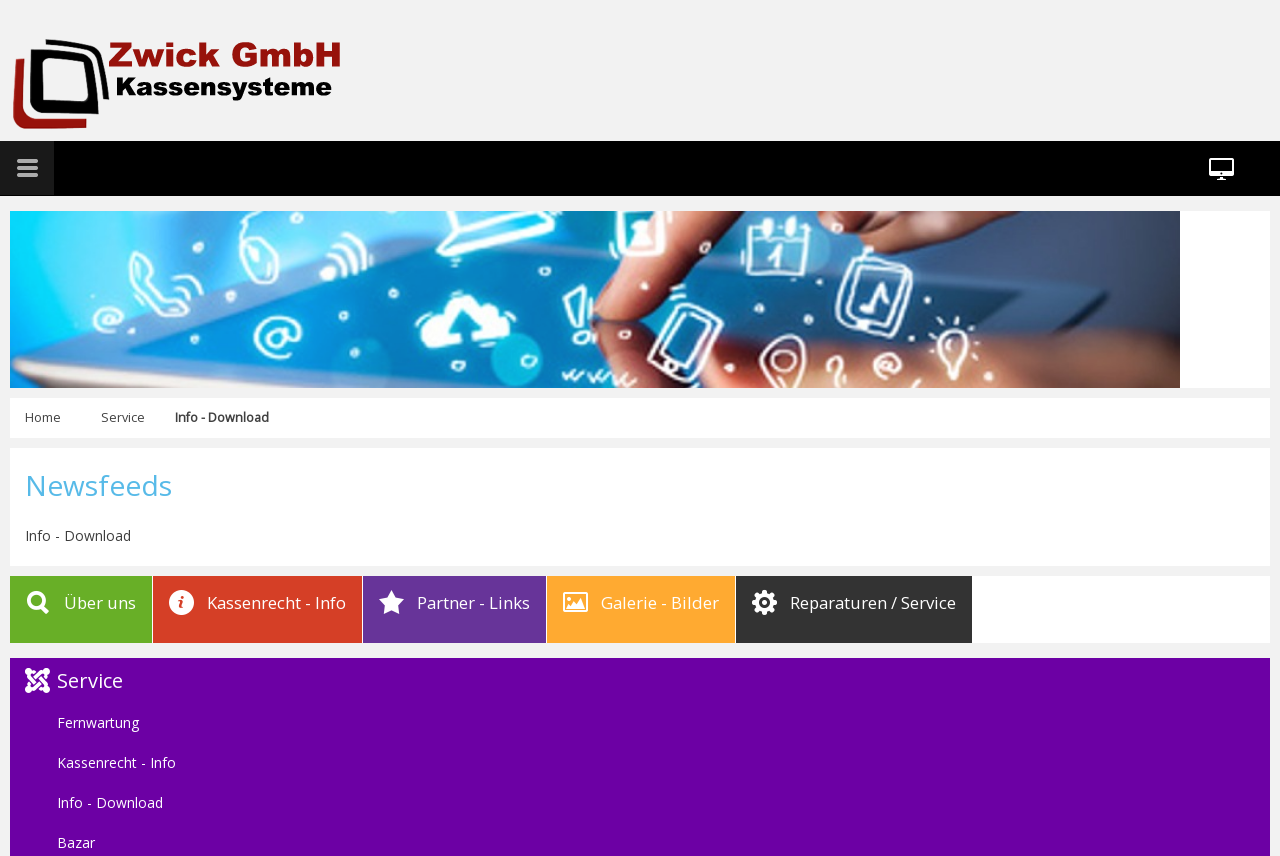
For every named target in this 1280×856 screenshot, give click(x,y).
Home (43, 417)
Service (123, 417)
